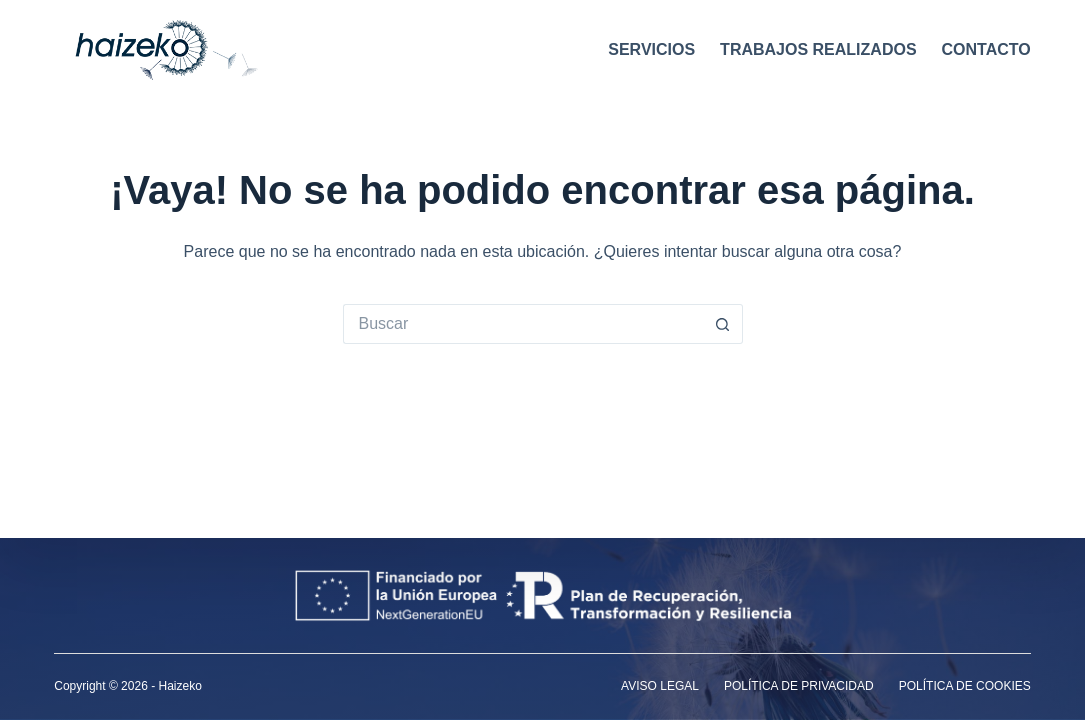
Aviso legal (660, 686)
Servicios (651, 49)
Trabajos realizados (818, 49)
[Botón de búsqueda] (723, 324)
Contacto (986, 49)
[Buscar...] (523, 324)
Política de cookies (965, 686)
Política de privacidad (799, 686)
